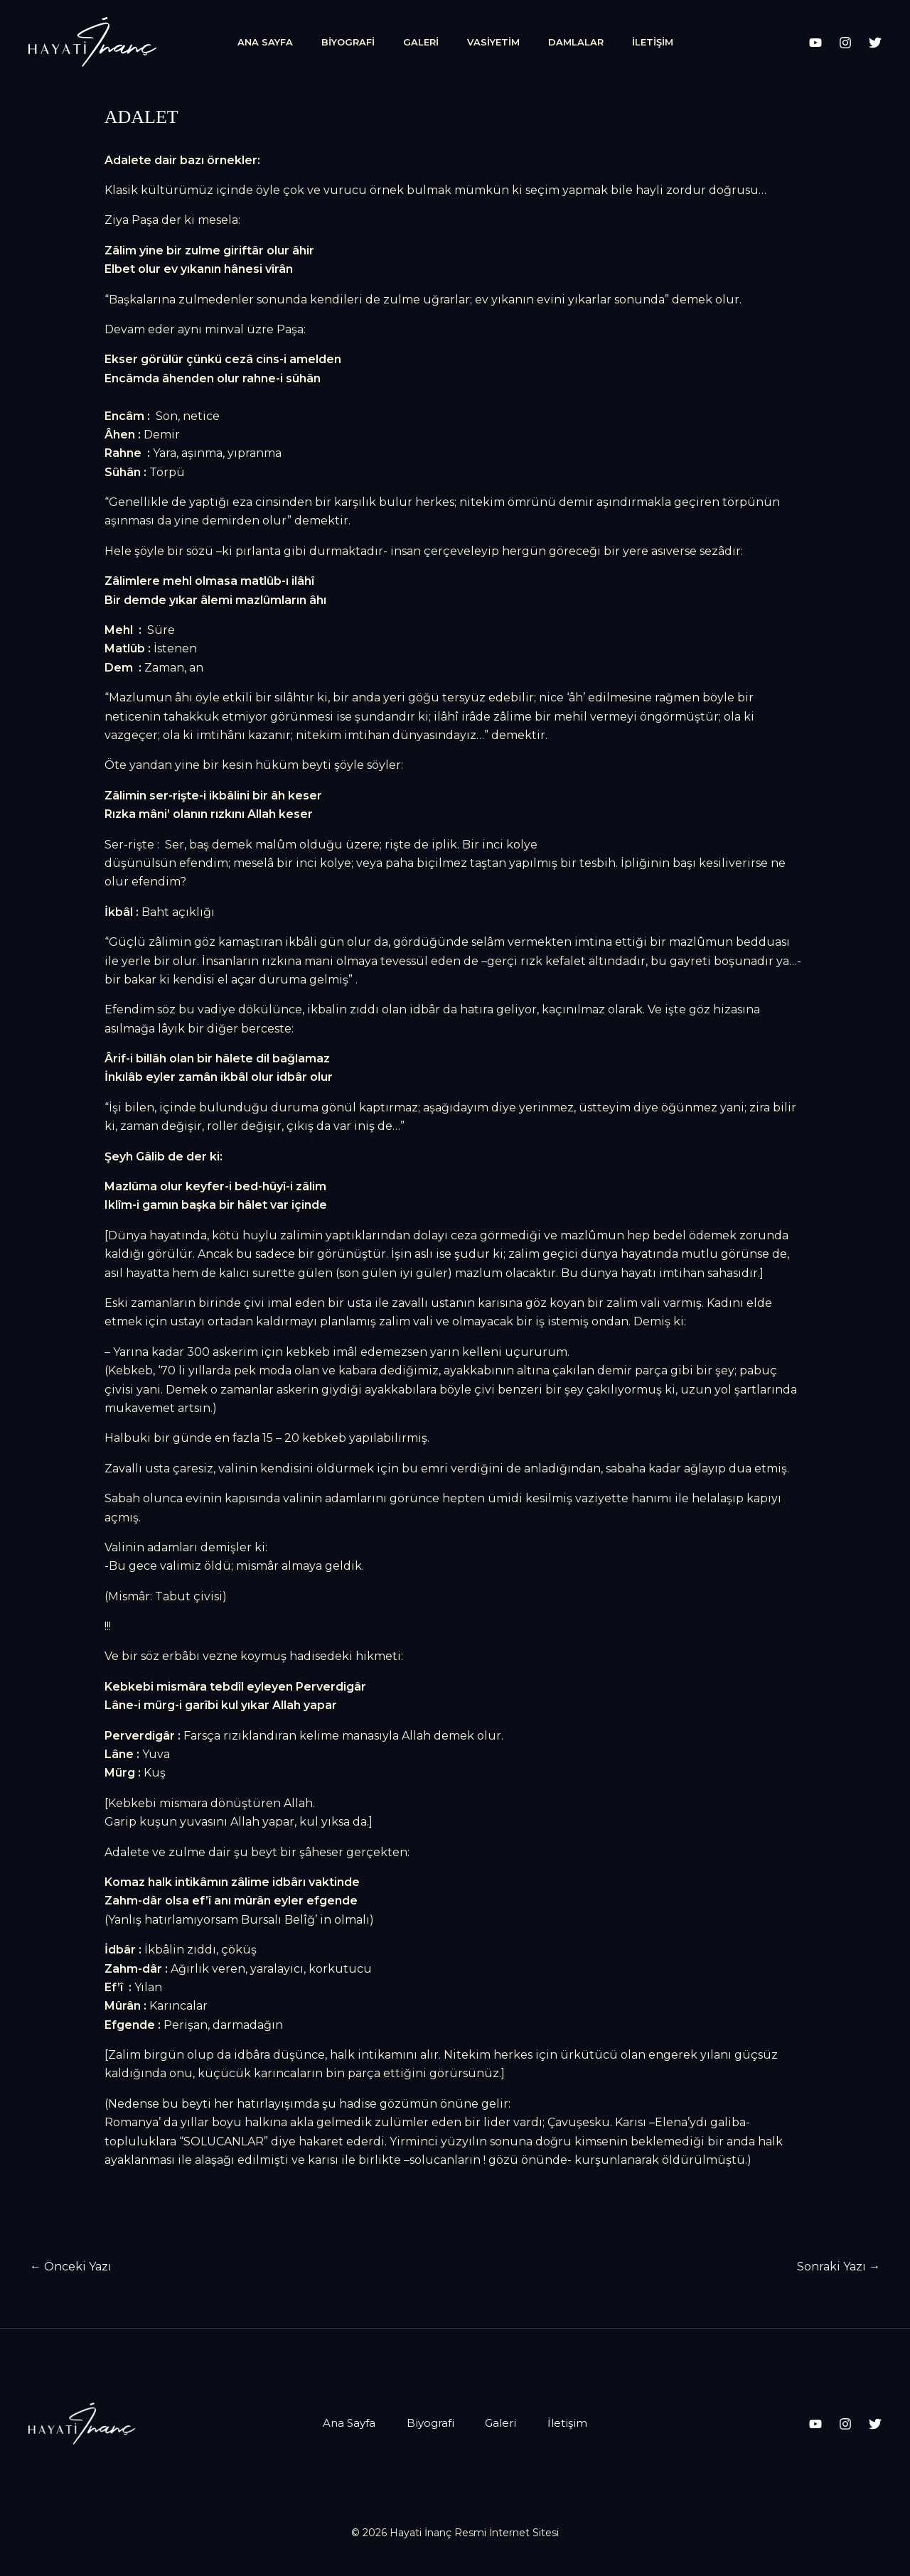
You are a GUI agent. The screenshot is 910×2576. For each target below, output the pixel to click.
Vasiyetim (493, 42)
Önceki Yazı (71, 2266)
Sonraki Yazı (838, 2266)
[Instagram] (845, 42)
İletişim (652, 42)
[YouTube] (815, 42)
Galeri (421, 42)
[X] (875, 42)
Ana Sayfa (265, 42)
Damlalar (576, 42)
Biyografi (348, 42)
